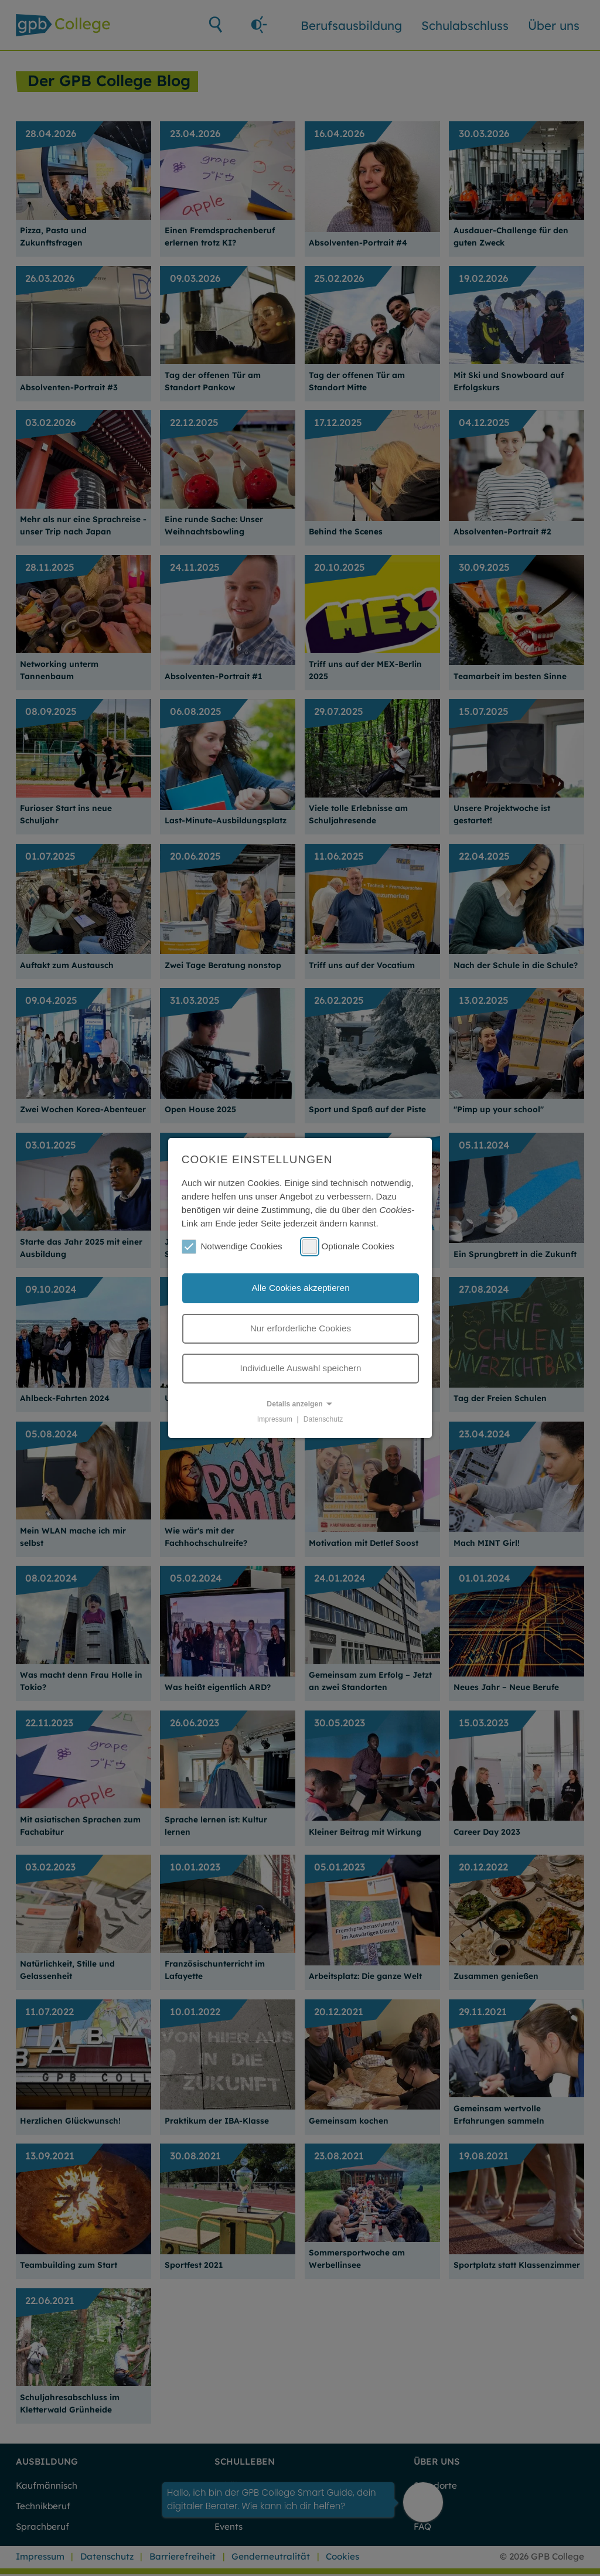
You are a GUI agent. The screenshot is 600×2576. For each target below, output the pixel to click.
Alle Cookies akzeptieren (300, 1288)
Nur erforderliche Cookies (300, 1328)
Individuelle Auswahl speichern (301, 1368)
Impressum (274, 1419)
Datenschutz (323, 1419)
